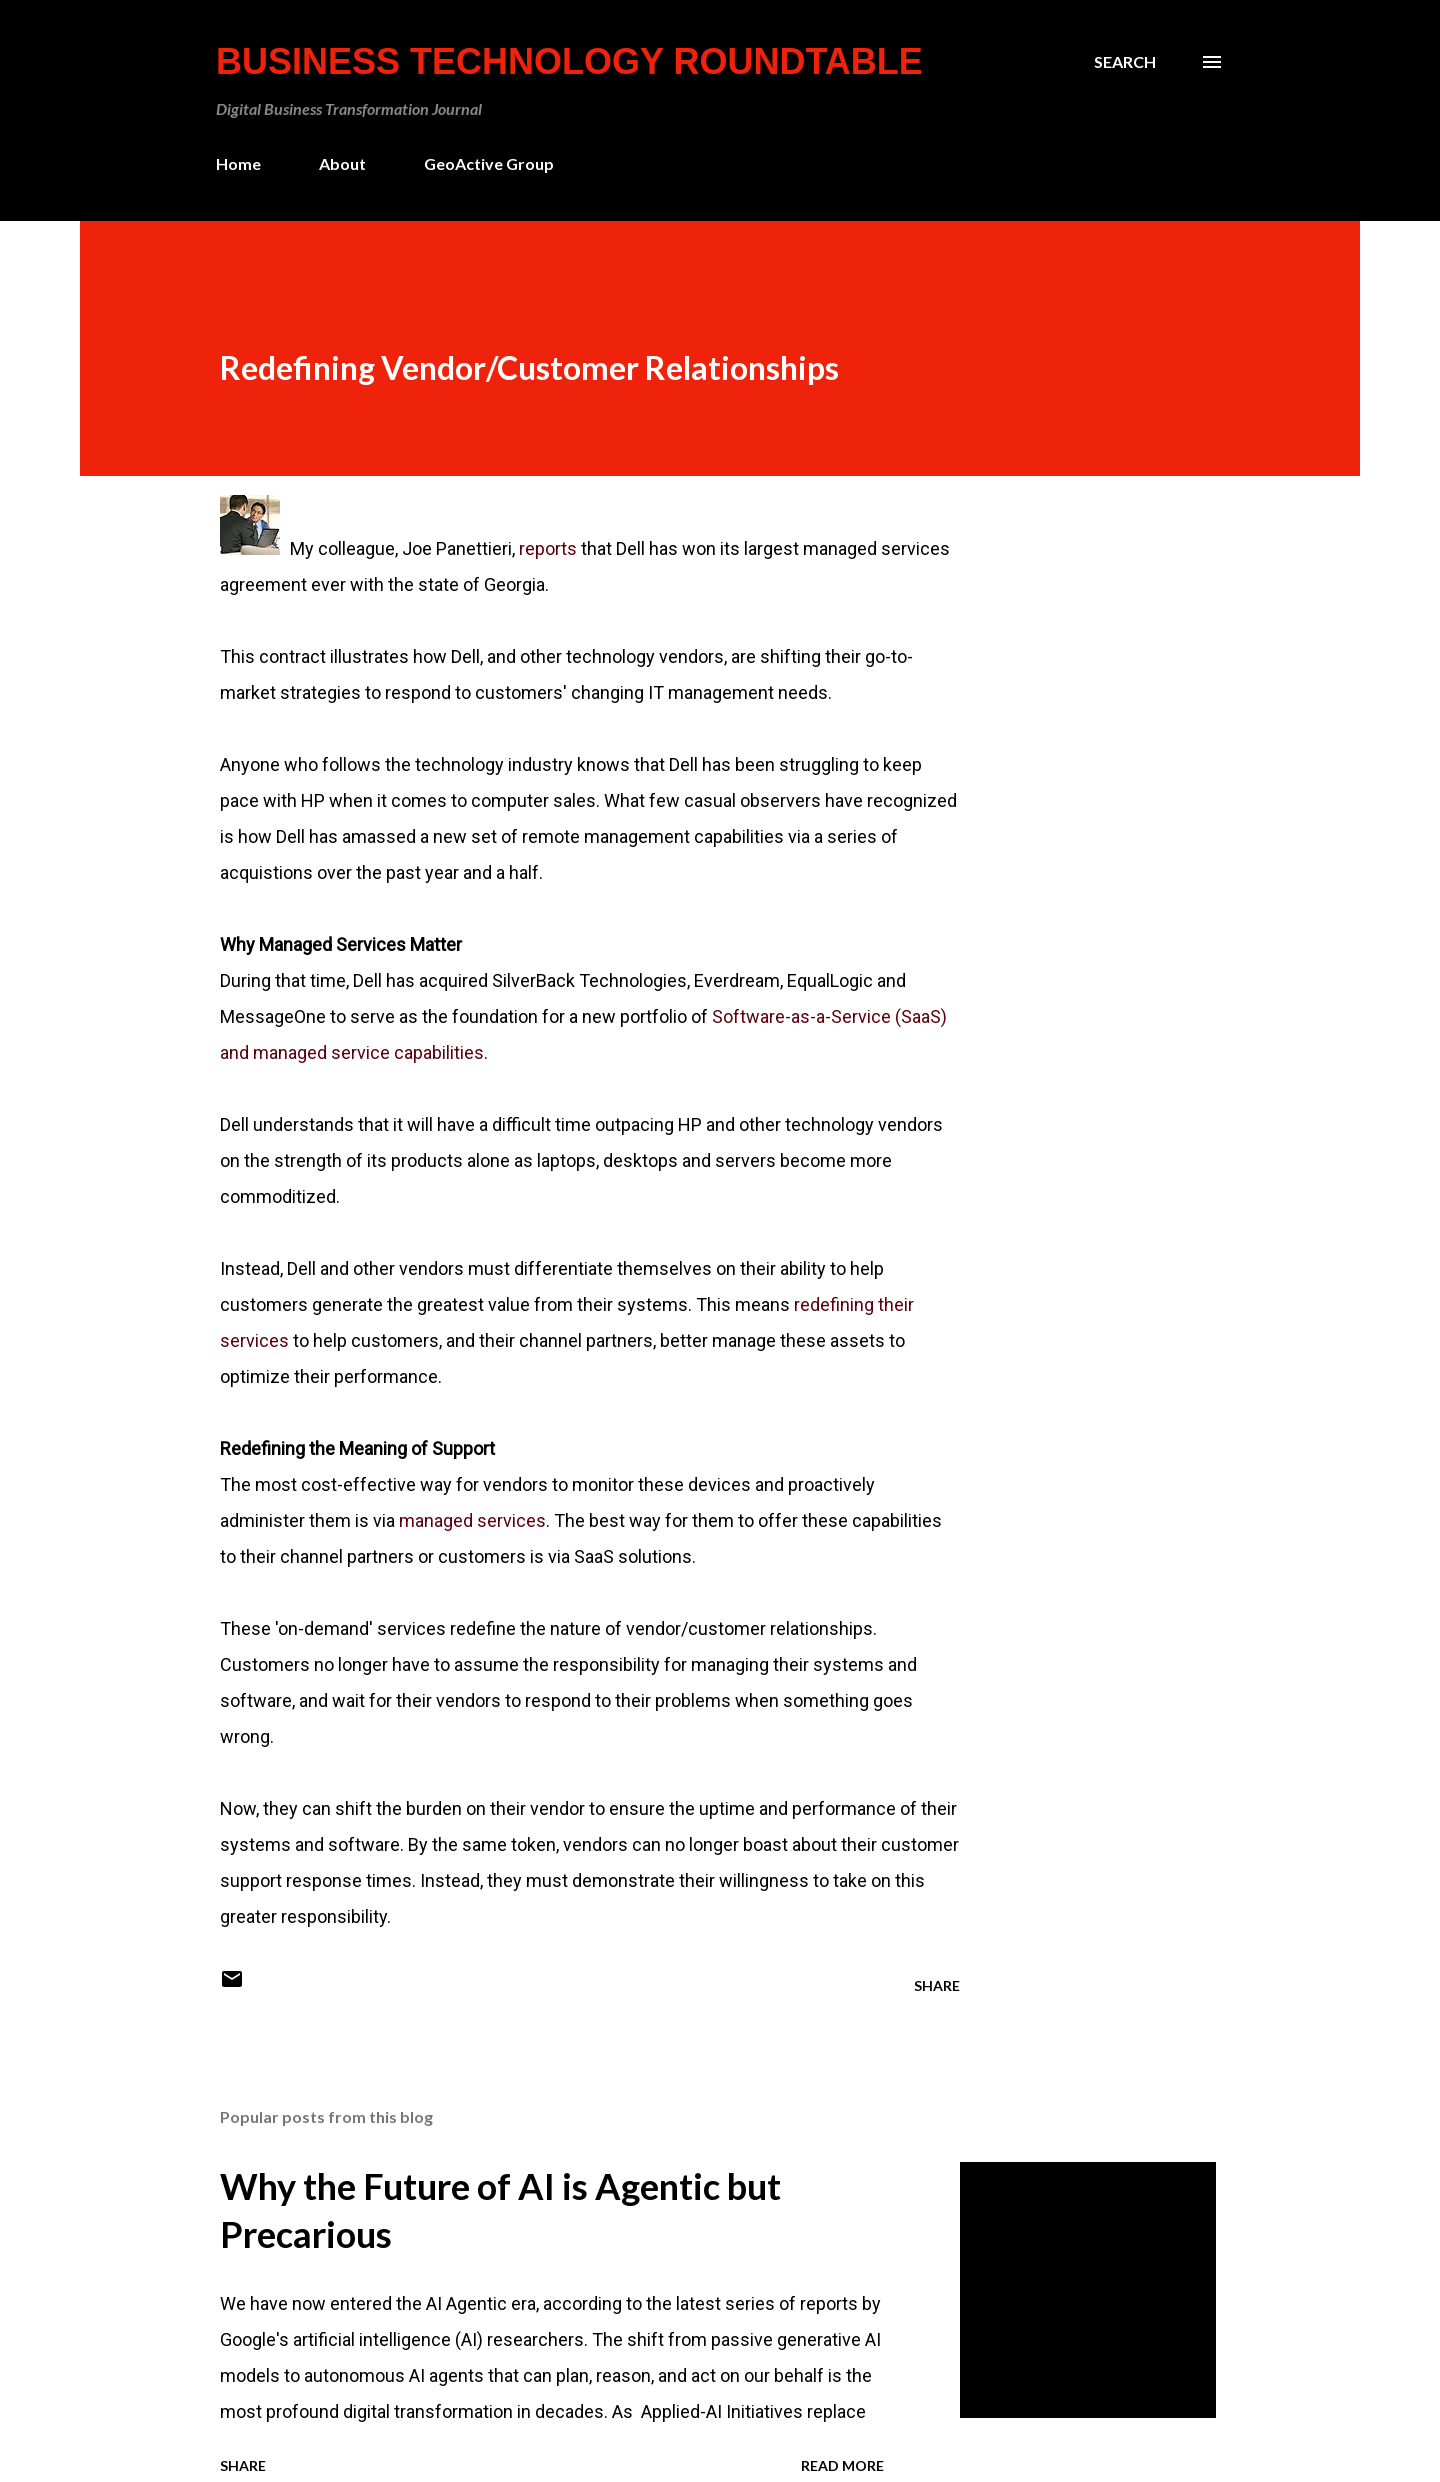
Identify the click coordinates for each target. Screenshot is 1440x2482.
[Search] (1125, 62)
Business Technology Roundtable (569, 61)
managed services (472, 1520)
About (342, 163)
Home (238, 163)
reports (548, 548)
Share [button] (937, 1985)
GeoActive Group (489, 163)
